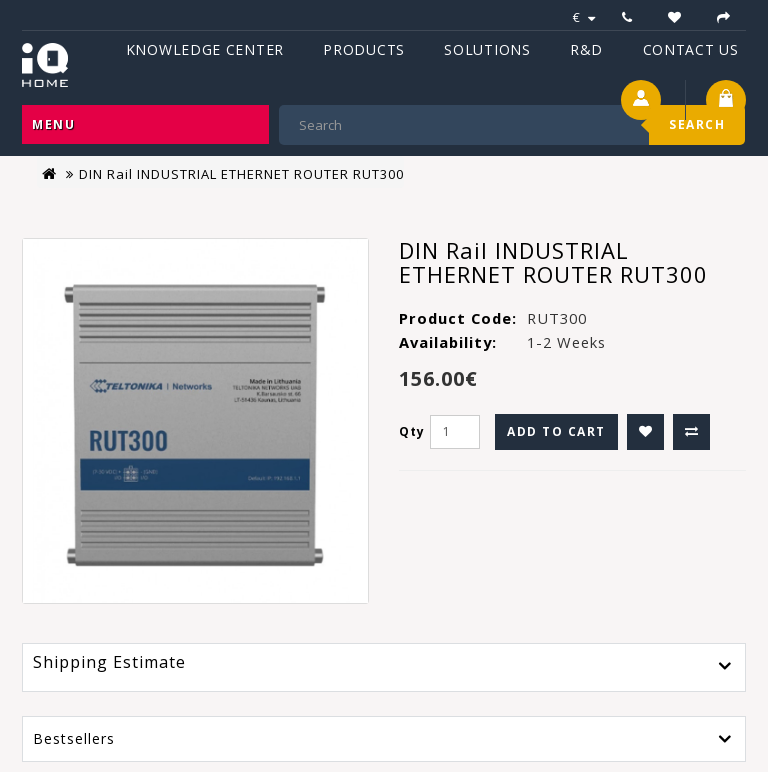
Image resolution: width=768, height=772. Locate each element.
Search (697, 124)
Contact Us (691, 49)
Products (364, 49)
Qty (412, 431)
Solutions (487, 49)
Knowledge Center (205, 49)
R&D (586, 49)
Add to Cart (556, 431)
